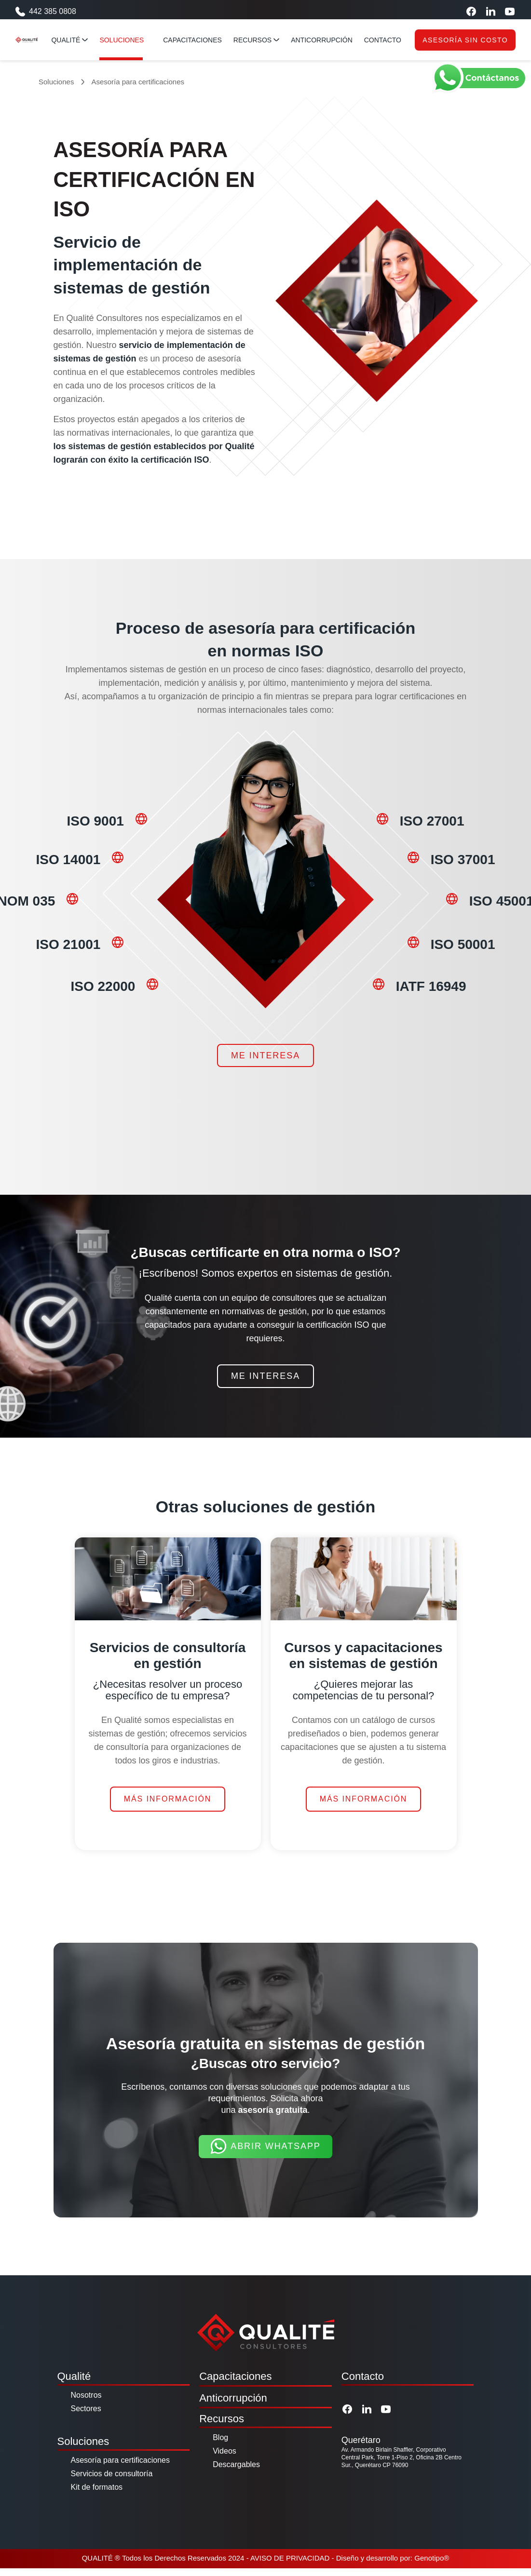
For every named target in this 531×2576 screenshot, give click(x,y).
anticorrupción (326, 40)
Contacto (362, 2384)
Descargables (236, 2472)
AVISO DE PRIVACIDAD (289, 2566)
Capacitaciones (235, 2384)
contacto (386, 40)
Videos (224, 2459)
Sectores (86, 2416)
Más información (168, 1806)
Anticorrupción (233, 2406)
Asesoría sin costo (465, 40)
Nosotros (86, 2403)
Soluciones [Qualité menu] (130, 40)
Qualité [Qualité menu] (73, 40)
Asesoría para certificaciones (120, 2468)
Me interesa (265, 1063)
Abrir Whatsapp (265, 2155)
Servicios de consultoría (112, 2481)
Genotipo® (431, 2566)
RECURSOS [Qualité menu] (260, 40)
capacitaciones (196, 40)
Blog (220, 2445)
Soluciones (56, 82)
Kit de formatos (97, 2495)
